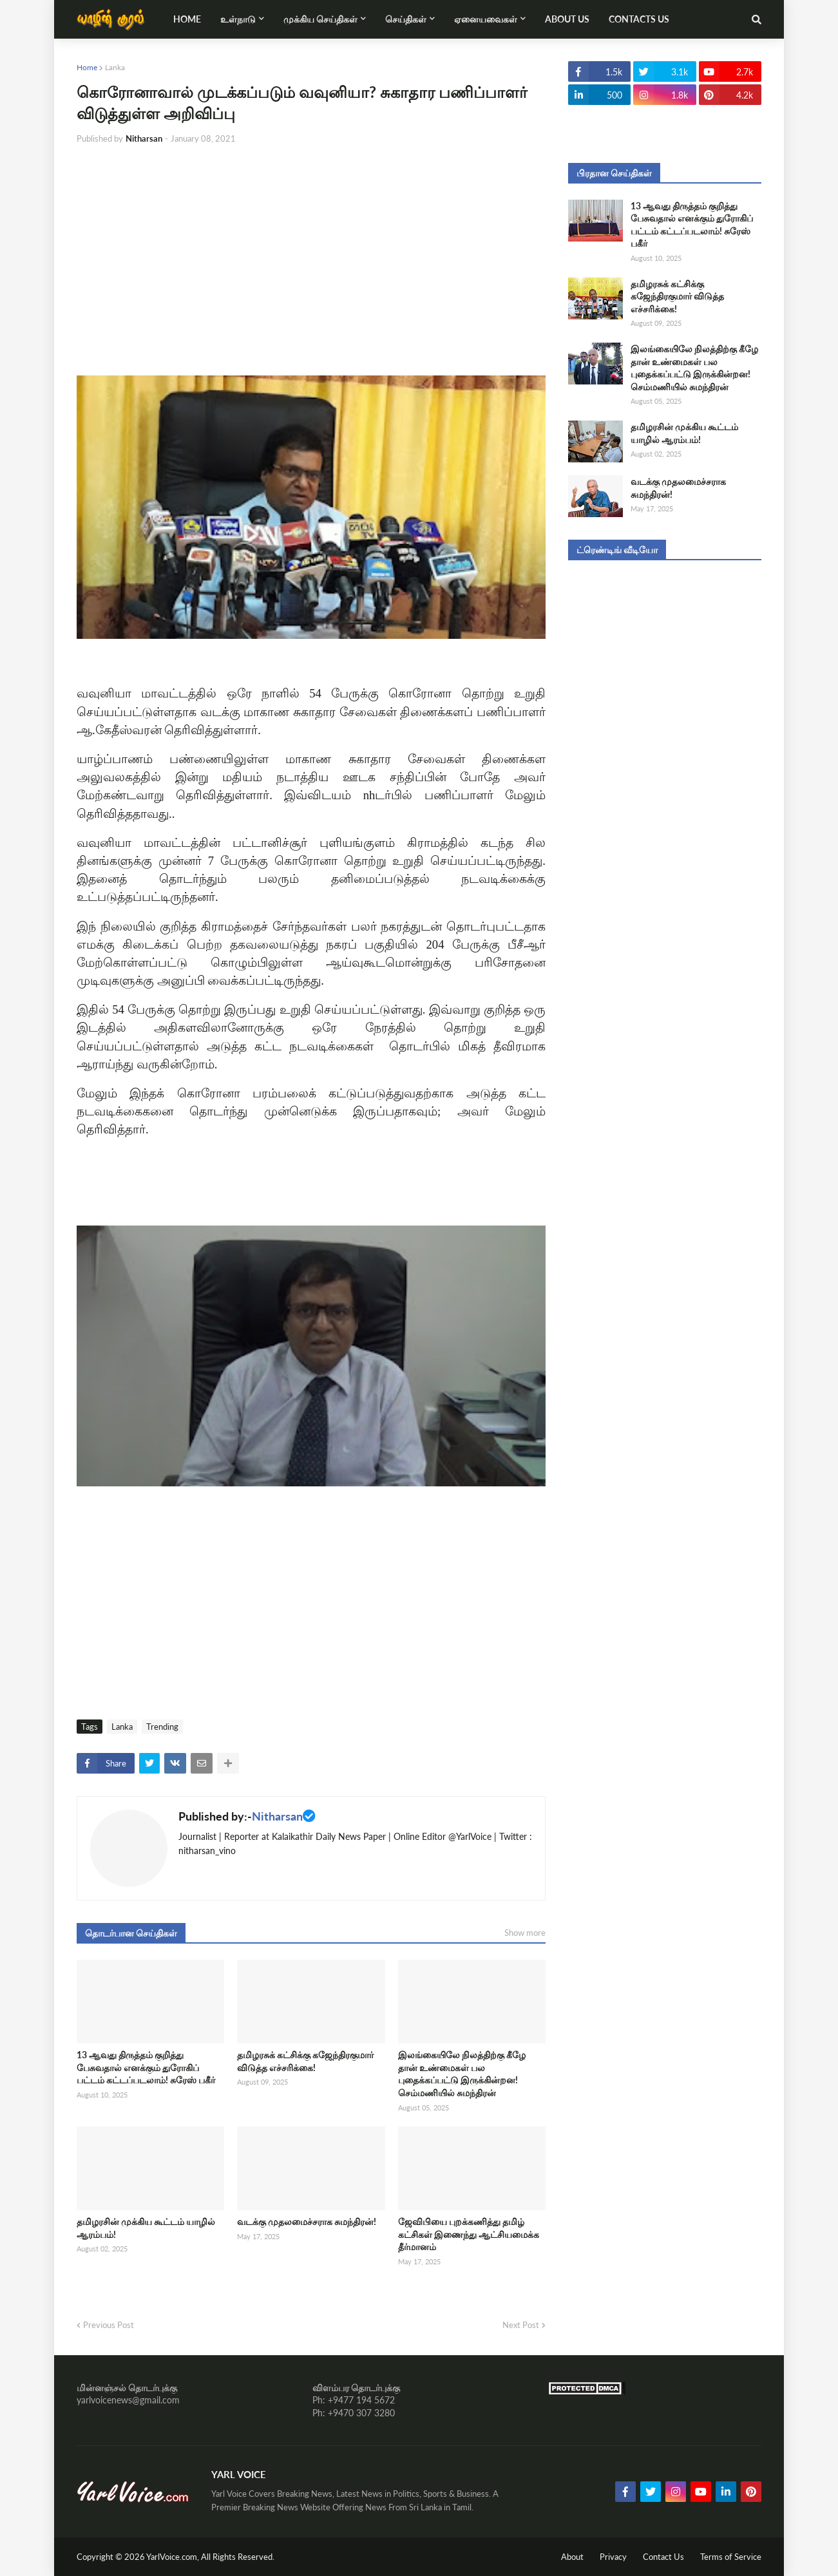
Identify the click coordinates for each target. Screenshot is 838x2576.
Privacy (613, 2557)
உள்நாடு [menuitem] (238, 19)
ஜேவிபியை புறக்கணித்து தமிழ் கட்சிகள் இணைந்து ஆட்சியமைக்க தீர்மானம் (468, 2234)
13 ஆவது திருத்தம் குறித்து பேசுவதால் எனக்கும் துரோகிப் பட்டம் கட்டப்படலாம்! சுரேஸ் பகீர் (146, 2067)
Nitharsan (277, 1816)
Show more (525, 1932)
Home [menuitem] (187, 19)
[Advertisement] (311, 251)
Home (87, 67)
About (572, 2557)
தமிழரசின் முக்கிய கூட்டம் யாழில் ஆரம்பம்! (146, 2228)
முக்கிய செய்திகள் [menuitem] (320, 19)
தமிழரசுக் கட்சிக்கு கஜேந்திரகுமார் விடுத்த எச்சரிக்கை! (305, 2061)
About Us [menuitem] (567, 19)
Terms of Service (730, 2557)
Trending (162, 1726)
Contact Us (663, 2557)
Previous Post (108, 2325)
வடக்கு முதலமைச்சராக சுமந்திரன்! (306, 2221)
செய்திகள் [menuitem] (405, 19)
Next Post (520, 2325)
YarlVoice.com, (173, 2557)
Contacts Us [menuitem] (639, 19)
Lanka (115, 67)
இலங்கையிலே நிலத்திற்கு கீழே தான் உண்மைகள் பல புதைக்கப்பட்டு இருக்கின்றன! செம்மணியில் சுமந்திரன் (462, 2073)
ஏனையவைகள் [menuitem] (485, 19)
